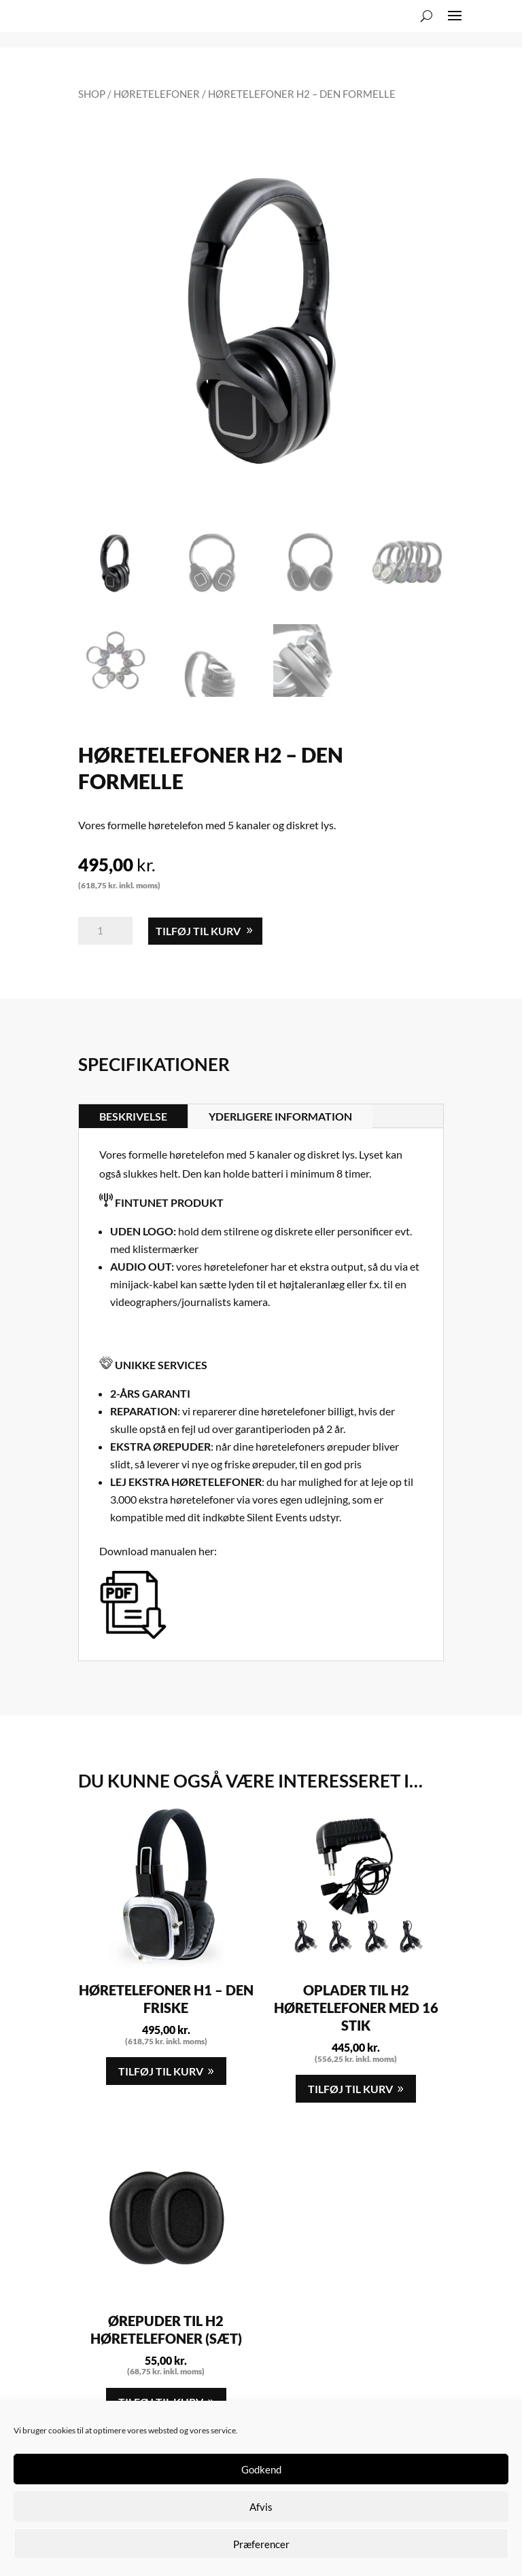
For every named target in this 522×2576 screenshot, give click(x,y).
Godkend (261, 2469)
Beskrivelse (133, 1116)
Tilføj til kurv (198, 930)
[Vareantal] (105, 931)
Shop (91, 94)
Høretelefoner (157, 94)
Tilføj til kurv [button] (160, 2071)
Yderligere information (280, 1116)
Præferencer (261, 2544)
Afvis (261, 2507)
